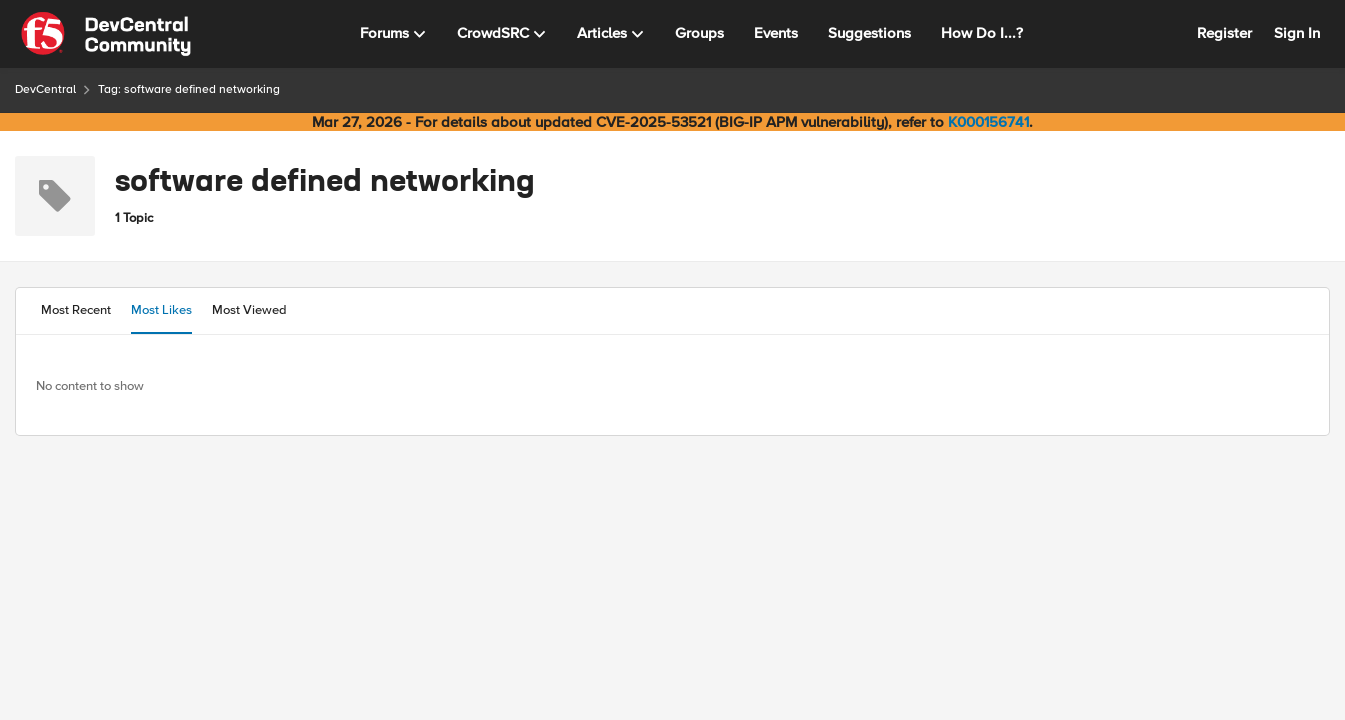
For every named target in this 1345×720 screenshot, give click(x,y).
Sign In (1297, 33)
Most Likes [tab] (161, 310)
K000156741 (988, 122)
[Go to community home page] (106, 34)
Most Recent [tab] (76, 310)
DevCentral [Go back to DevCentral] (45, 89)
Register (1224, 33)
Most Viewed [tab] (249, 310)
